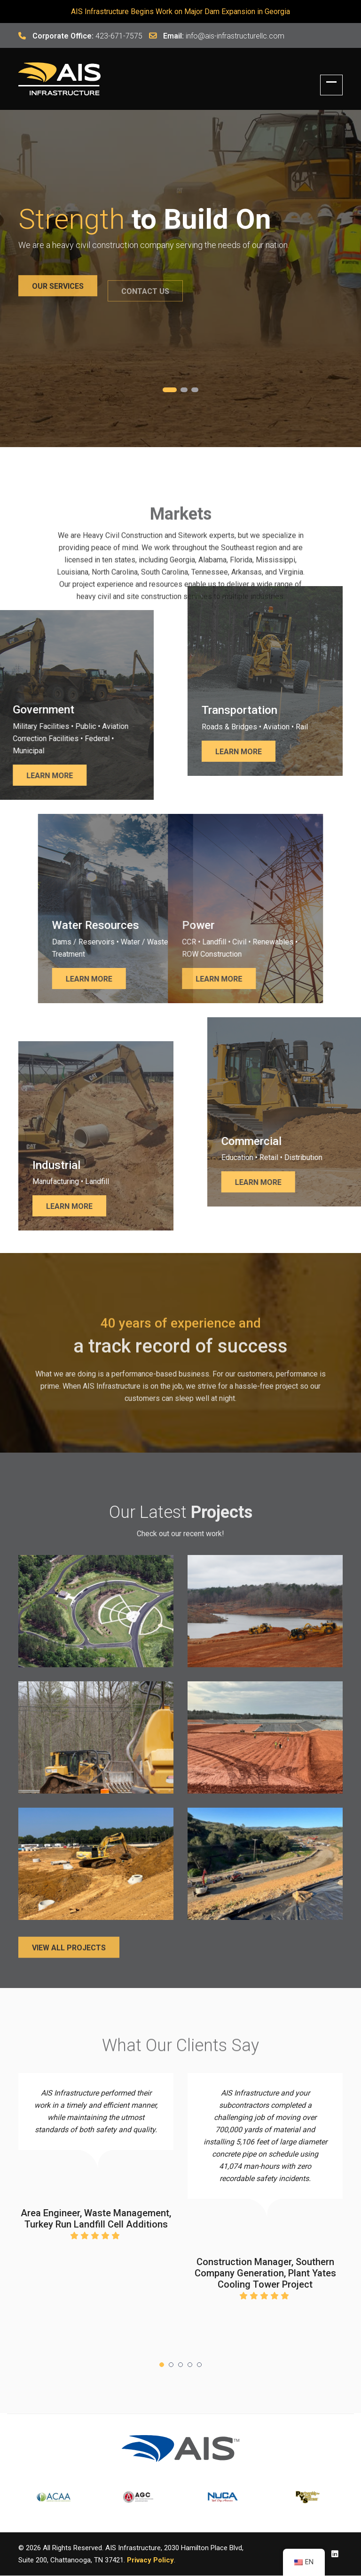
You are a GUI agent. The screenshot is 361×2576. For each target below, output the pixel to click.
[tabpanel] (180, 247)
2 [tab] (184, 389)
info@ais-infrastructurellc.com (235, 35)
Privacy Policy (150, 2560)
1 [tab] (170, 389)
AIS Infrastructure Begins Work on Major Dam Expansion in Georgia (180, 11)
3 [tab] (194, 389)
